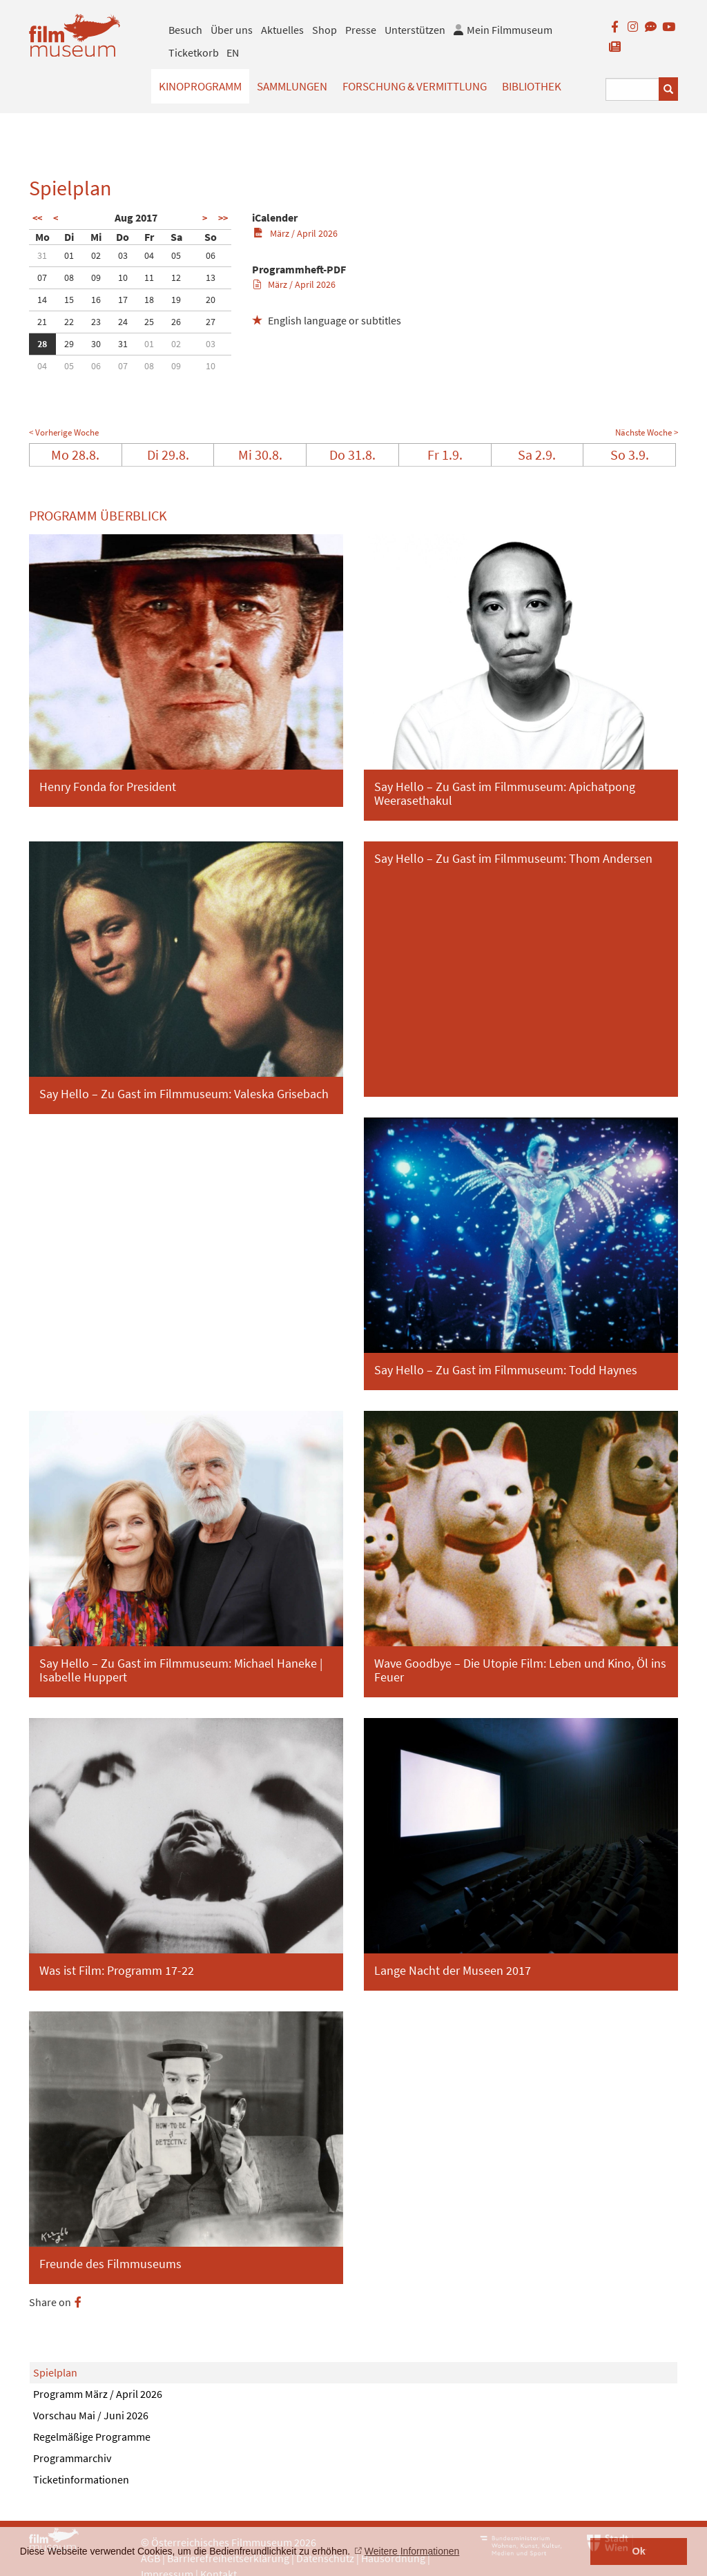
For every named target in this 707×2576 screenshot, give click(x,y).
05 (176, 255)
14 (42, 299)
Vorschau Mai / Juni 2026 (90, 2415)
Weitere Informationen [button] (412, 2551)
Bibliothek (531, 86)
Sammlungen (292, 86)
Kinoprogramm (200, 86)
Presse (360, 30)
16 (96, 299)
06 (210, 255)
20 (210, 299)
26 (176, 321)
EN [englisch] (232, 52)
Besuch (185, 30)
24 (123, 321)
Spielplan (55, 2372)
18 (149, 299)
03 (123, 255)
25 (149, 321)
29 (69, 344)
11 (149, 277)
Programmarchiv (72, 2458)
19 (176, 299)
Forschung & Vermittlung (414, 86)
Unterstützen (415, 30)
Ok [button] (639, 2551)
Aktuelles (282, 30)
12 (176, 277)
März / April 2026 (295, 233)
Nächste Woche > (646, 432)
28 (42, 344)
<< (37, 218)
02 (96, 255)
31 (42, 255)
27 (210, 321)
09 (96, 277)
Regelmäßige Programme (92, 2436)
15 (69, 299)
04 (149, 255)
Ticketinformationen (81, 2479)
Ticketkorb (193, 52)
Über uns (232, 30)
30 (96, 344)
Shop (324, 30)
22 (69, 321)
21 (42, 321)
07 (42, 277)
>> (223, 218)
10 (123, 277)
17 (123, 299)
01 (69, 255)
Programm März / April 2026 (97, 2394)
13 (210, 277)
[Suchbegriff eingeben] (632, 89)
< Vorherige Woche (64, 432)
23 (96, 321)
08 (69, 277)
